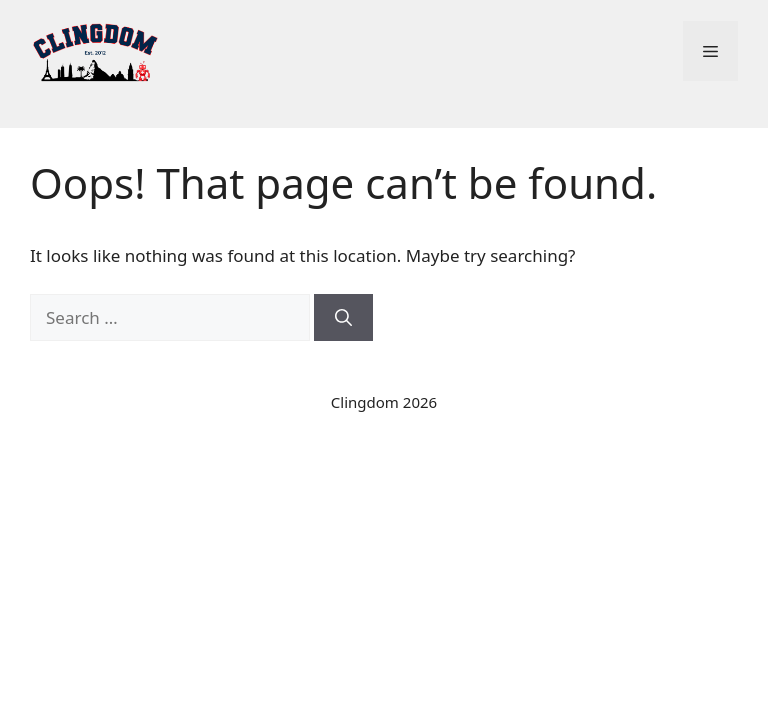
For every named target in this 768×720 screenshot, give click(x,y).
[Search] (343, 318)
